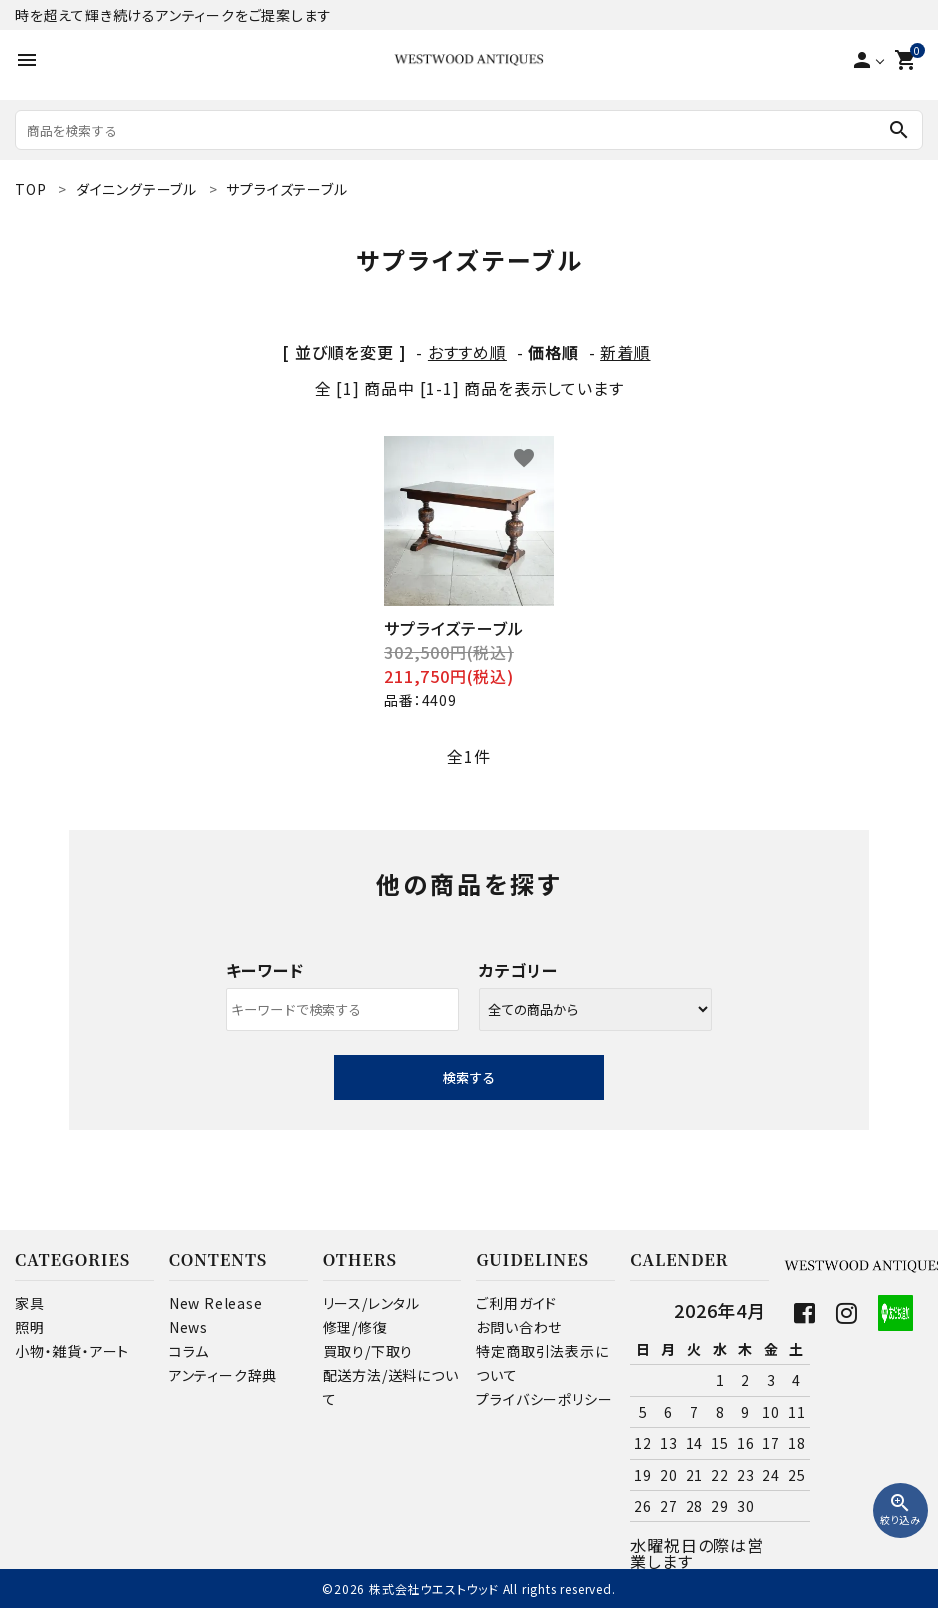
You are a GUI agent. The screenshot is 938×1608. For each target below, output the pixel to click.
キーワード (265, 970)
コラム (189, 1351)
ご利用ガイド (516, 1303)
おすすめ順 (467, 352)
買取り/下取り (368, 1351)
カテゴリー (518, 970)
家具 (30, 1303)
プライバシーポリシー (544, 1399)
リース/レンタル (371, 1303)
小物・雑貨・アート (72, 1351)
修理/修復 (355, 1327)
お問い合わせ (519, 1327)
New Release (216, 1303)
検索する (469, 1077)
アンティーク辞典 (223, 1375)
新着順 (625, 352)
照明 (30, 1327)
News (188, 1327)
